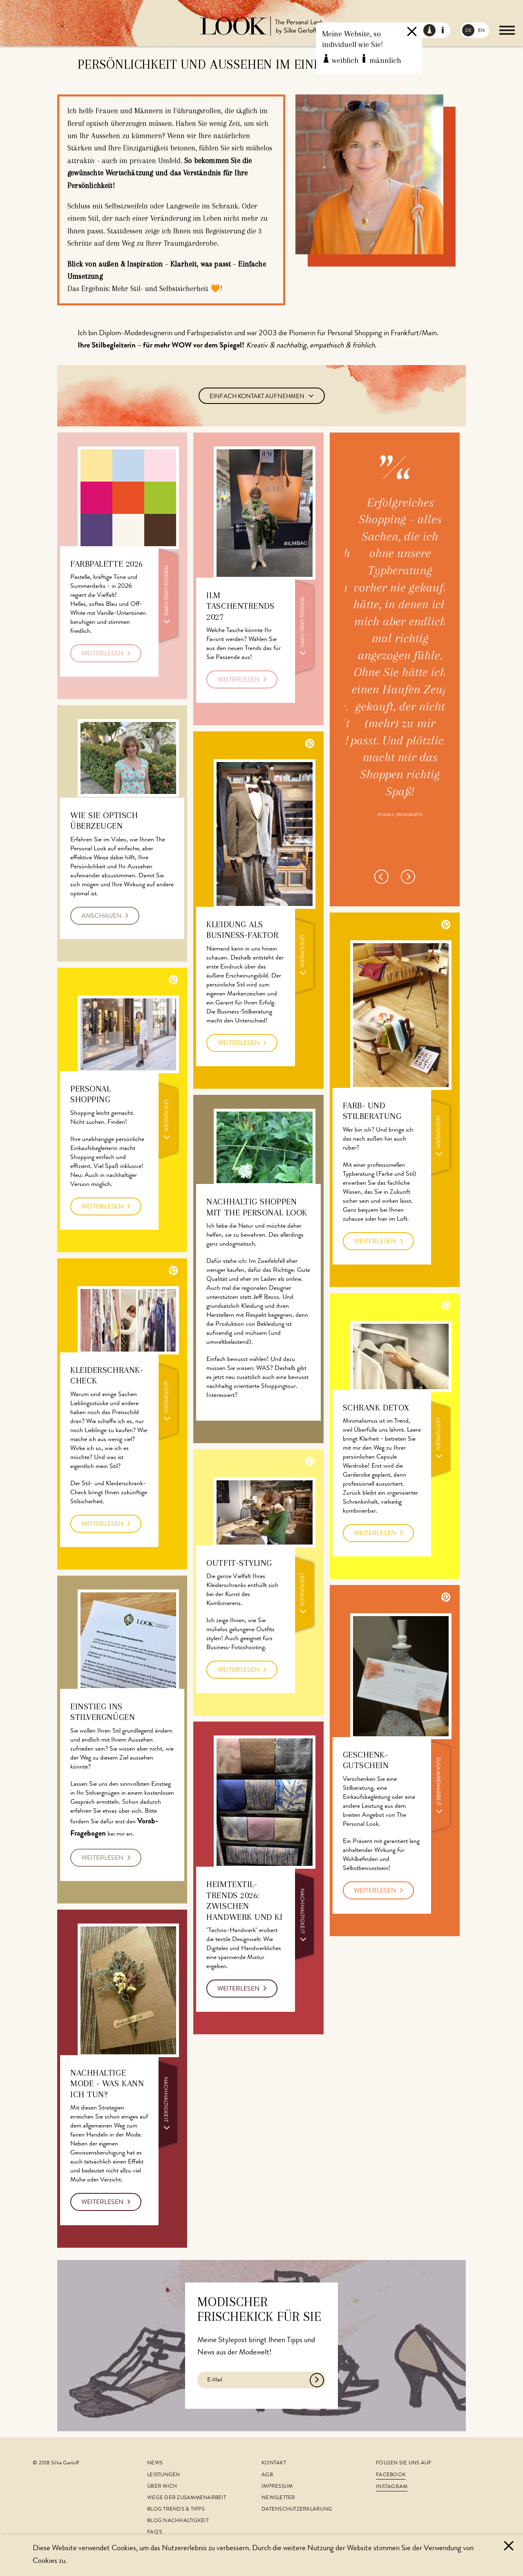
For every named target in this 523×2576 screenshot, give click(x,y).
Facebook (391, 2475)
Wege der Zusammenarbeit (186, 2498)
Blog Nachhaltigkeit (178, 2521)
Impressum (277, 2486)
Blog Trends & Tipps (176, 2509)
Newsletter (278, 2498)
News (155, 2463)
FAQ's (154, 2532)
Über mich (162, 2486)
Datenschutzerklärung (297, 2509)
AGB (267, 2475)
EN (481, 31)
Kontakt (274, 2463)
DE (468, 31)
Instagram (391, 2487)
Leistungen (163, 2475)
